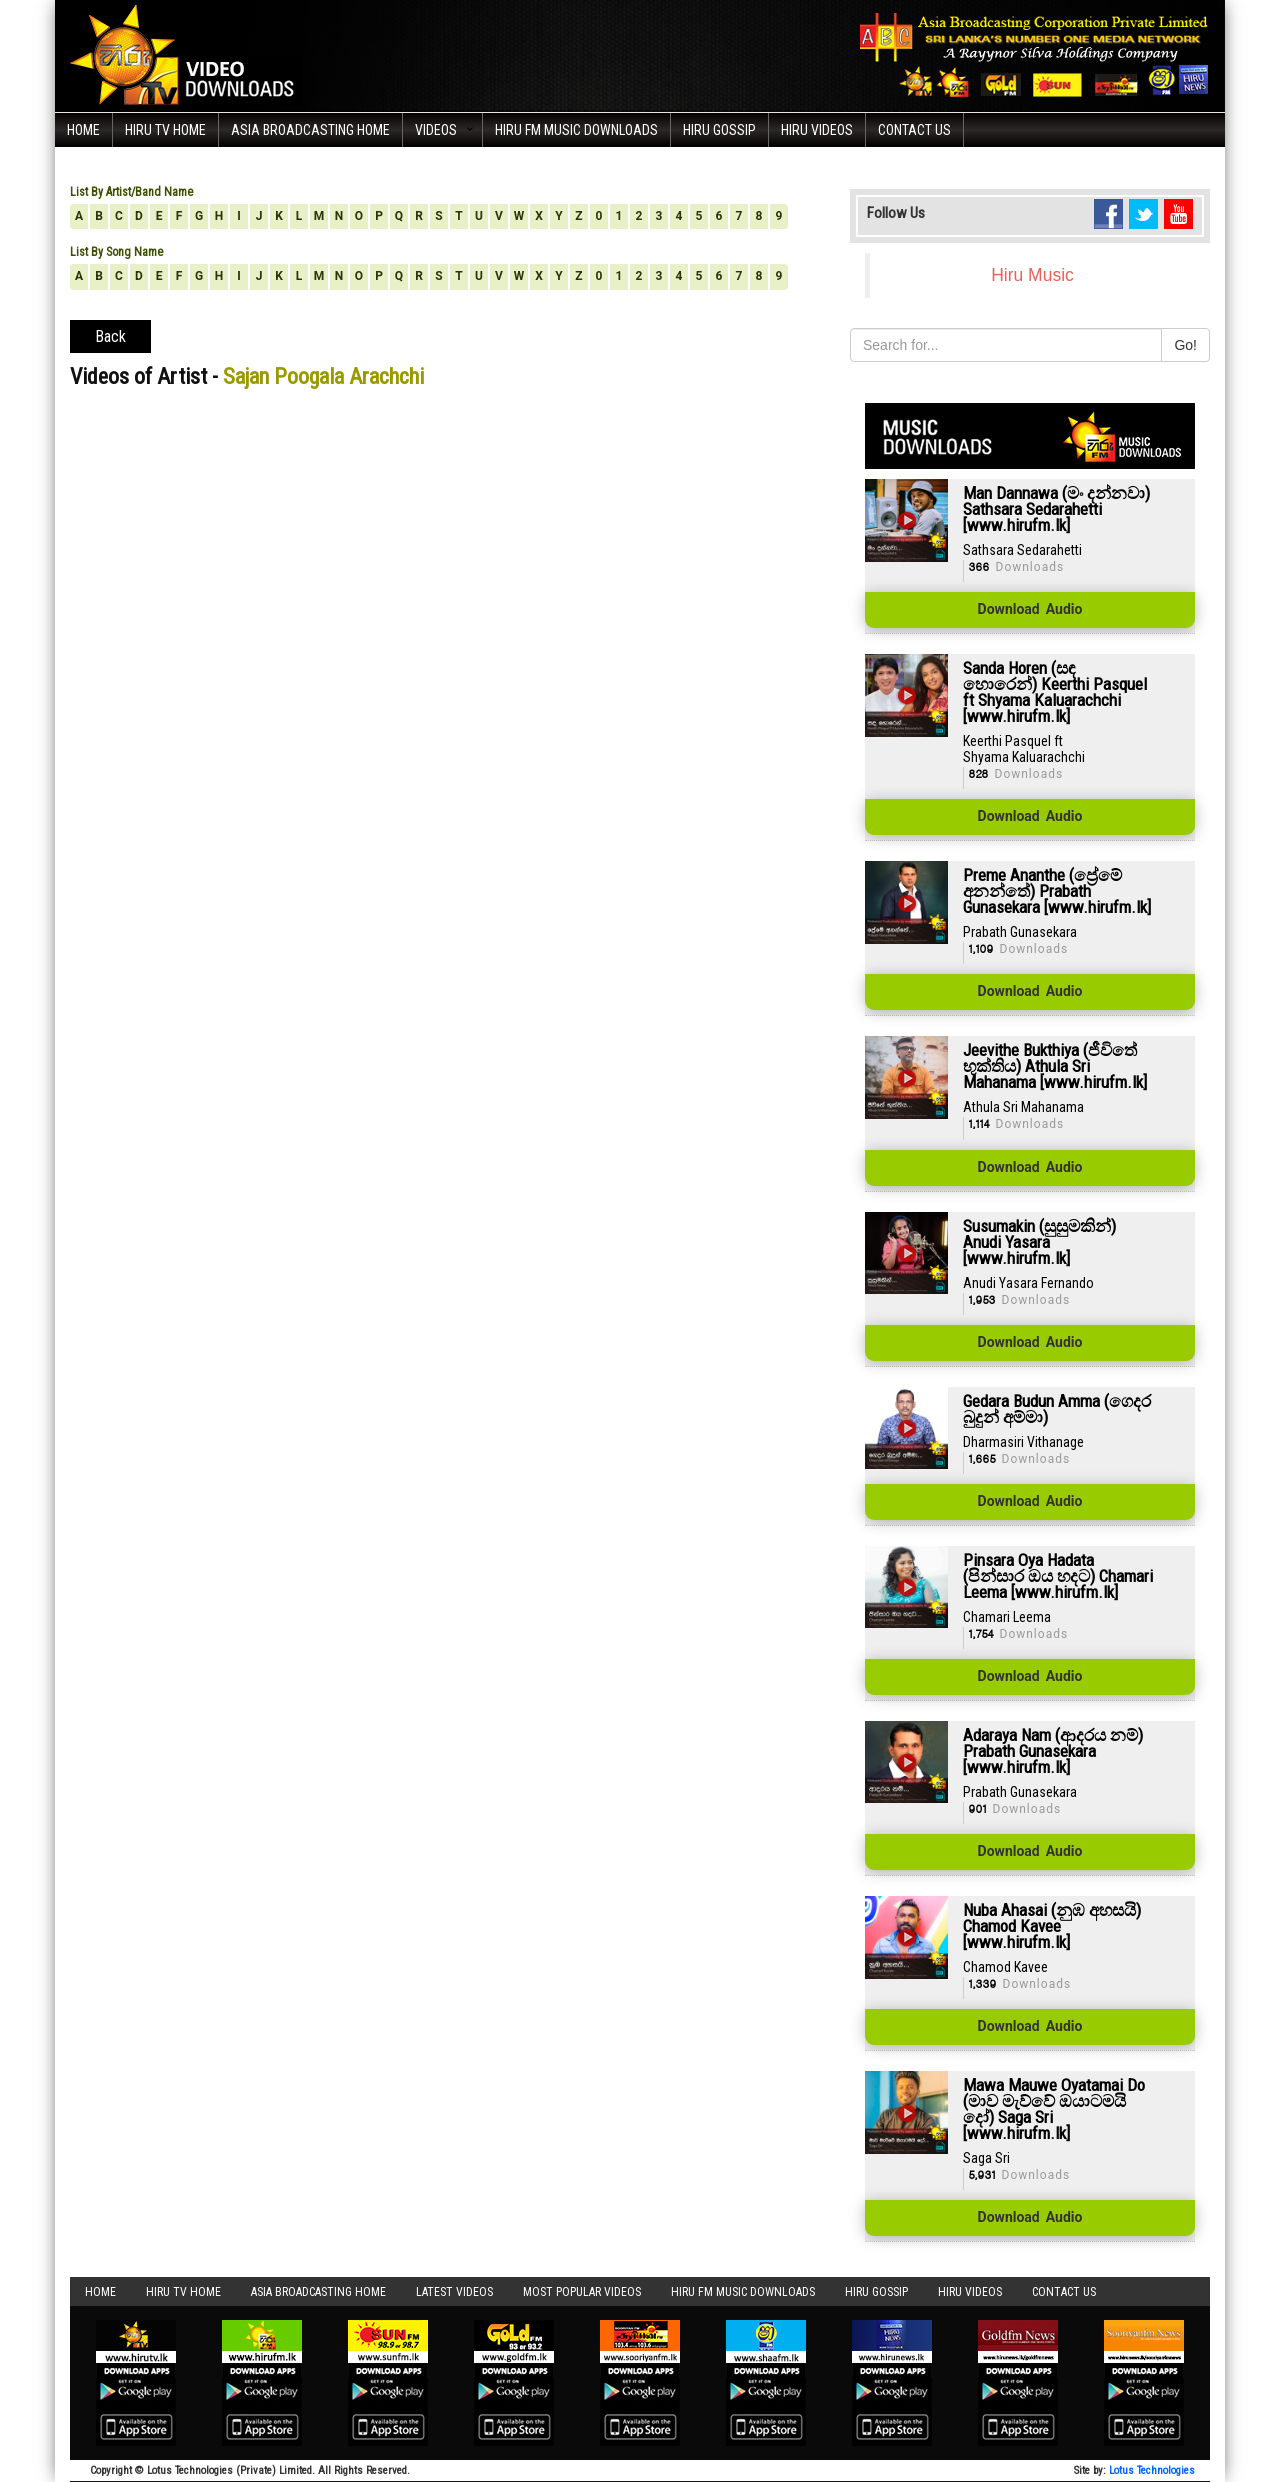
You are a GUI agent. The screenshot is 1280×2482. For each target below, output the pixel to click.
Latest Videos (454, 2292)
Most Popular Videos (582, 2292)
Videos (436, 130)
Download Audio (1030, 610)
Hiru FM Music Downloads (576, 130)
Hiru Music (1032, 275)
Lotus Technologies (1152, 2470)
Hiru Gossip (719, 130)
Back (110, 336)
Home (83, 130)
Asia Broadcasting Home (310, 130)
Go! (1185, 345)
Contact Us (914, 130)
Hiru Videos (817, 130)
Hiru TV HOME (165, 130)
